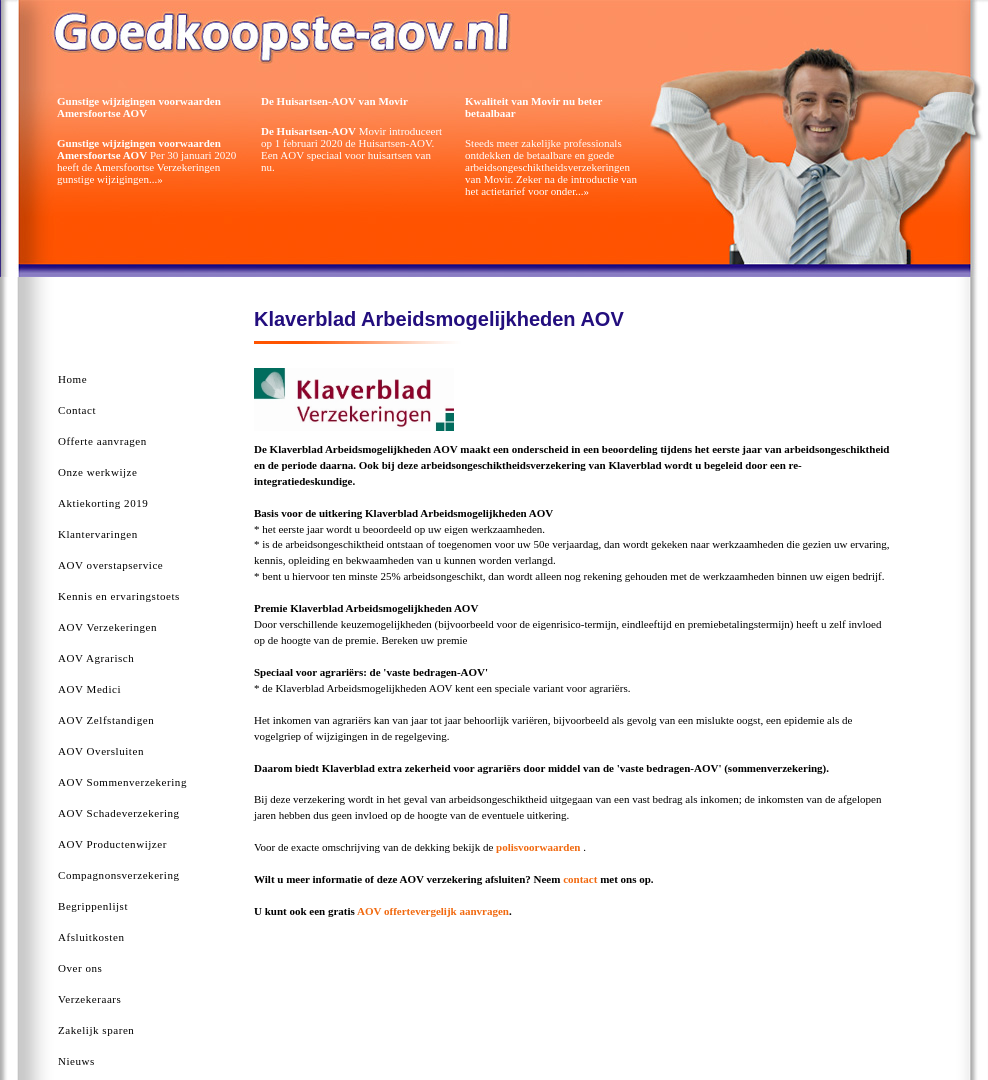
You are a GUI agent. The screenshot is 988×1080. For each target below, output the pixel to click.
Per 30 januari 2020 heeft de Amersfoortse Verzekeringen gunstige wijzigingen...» (146, 161)
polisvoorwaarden (539, 847)
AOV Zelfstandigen (106, 720)
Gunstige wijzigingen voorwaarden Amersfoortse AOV (139, 107)
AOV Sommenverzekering (122, 782)
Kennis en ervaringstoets (119, 596)
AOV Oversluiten (101, 751)
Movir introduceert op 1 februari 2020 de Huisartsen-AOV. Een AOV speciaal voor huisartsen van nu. (351, 149)
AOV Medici (89, 689)
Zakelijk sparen (96, 1030)
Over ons (80, 968)
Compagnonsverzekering (119, 875)
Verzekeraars (89, 999)
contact (580, 879)
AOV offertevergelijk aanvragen (433, 911)
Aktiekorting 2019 (103, 503)
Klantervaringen (98, 534)
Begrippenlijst (93, 906)
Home (72, 379)
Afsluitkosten (91, 937)
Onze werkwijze (97, 472)
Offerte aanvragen (102, 441)
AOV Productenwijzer (112, 844)
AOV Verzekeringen (107, 627)
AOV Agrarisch (96, 658)
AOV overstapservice (110, 565)
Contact (77, 410)
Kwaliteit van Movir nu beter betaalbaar (533, 107)
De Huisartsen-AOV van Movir (334, 101)
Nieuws (76, 1061)
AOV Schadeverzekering (119, 813)
